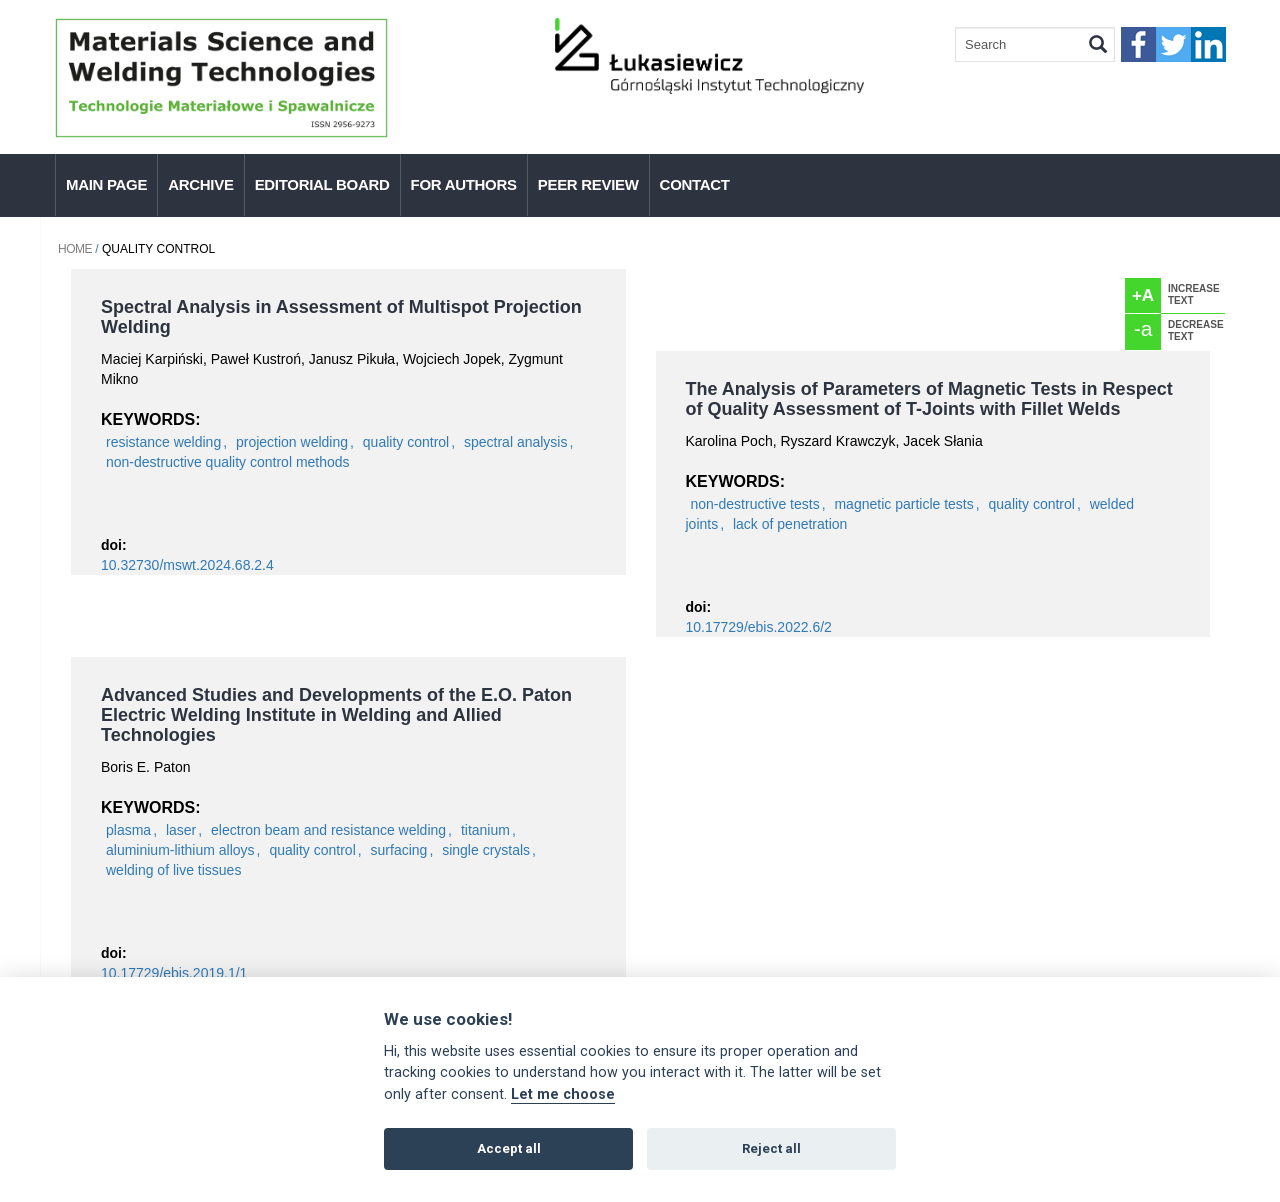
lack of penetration (790, 524)
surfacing (399, 850)
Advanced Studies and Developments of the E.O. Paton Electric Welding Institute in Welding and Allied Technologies (336, 715)
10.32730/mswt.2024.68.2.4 (187, 565)
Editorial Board (322, 184)
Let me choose (563, 1094)
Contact (695, 184)
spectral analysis (516, 442)
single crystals (486, 850)
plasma (128, 830)
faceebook (1138, 44)
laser (181, 830)
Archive (200, 184)
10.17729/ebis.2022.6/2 (759, 627)
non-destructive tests (755, 504)
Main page (106, 184)
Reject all (771, 1148)
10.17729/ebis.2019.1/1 (174, 973)
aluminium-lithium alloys (180, 850)
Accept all (509, 1148)
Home (75, 249)
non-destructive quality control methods (228, 462)
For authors (464, 184)
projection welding (292, 442)
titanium (485, 830)
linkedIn (1208, 44)
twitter (1173, 44)
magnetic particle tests (903, 504)
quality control (406, 442)
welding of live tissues (173, 870)
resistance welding (163, 442)
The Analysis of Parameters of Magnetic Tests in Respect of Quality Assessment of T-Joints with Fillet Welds (929, 399)
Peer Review (588, 184)
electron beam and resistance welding (328, 830)
